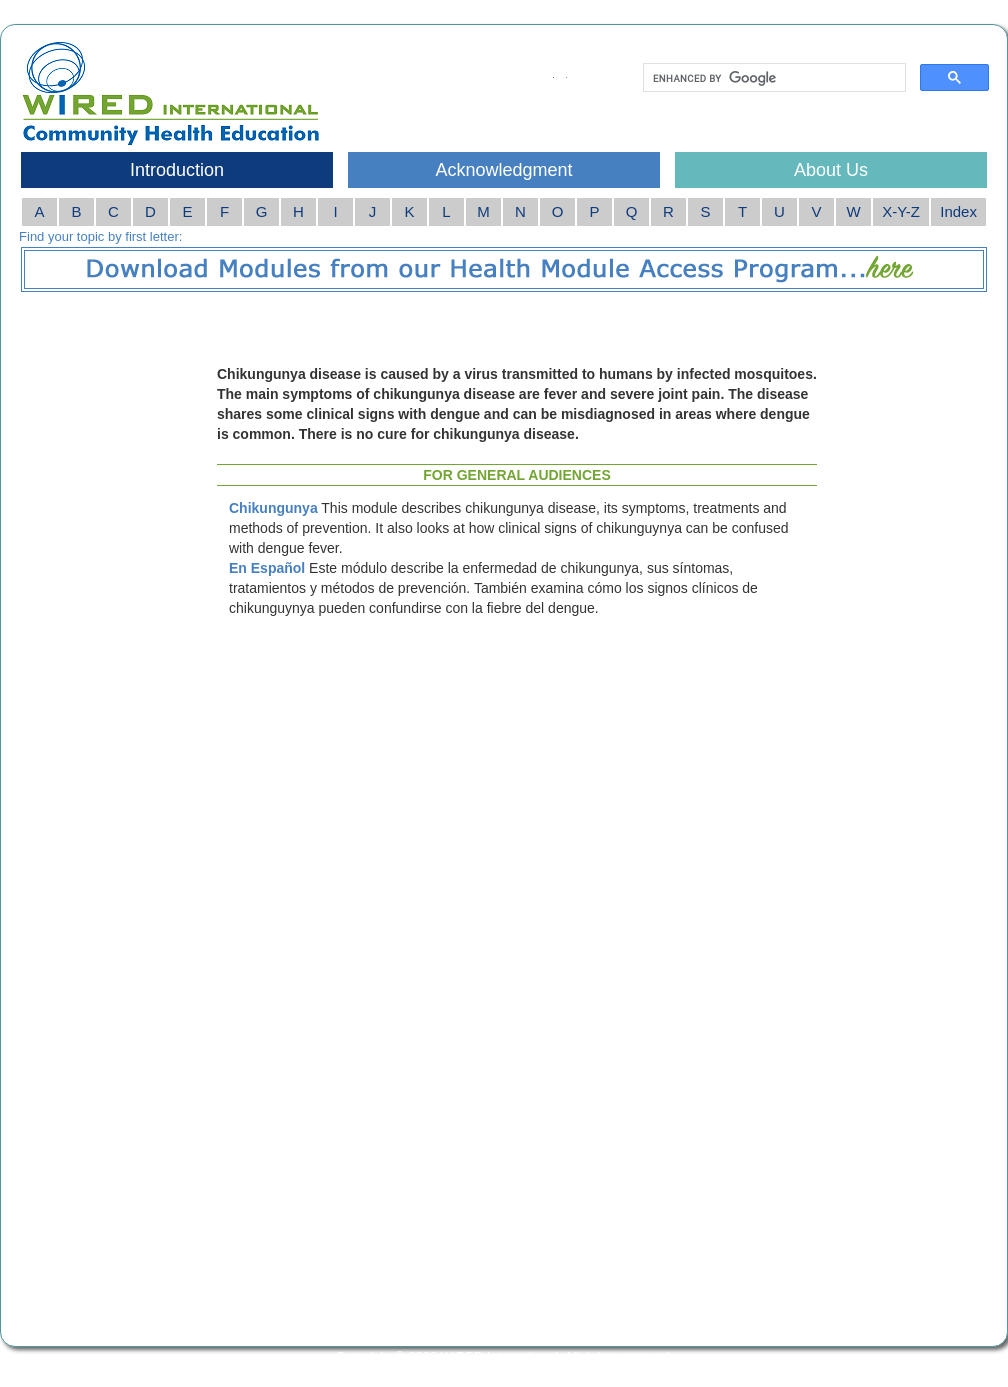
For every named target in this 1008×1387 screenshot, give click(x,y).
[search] (772, 78)
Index (958, 211)
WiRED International (500, 1356)
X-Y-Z (901, 211)
